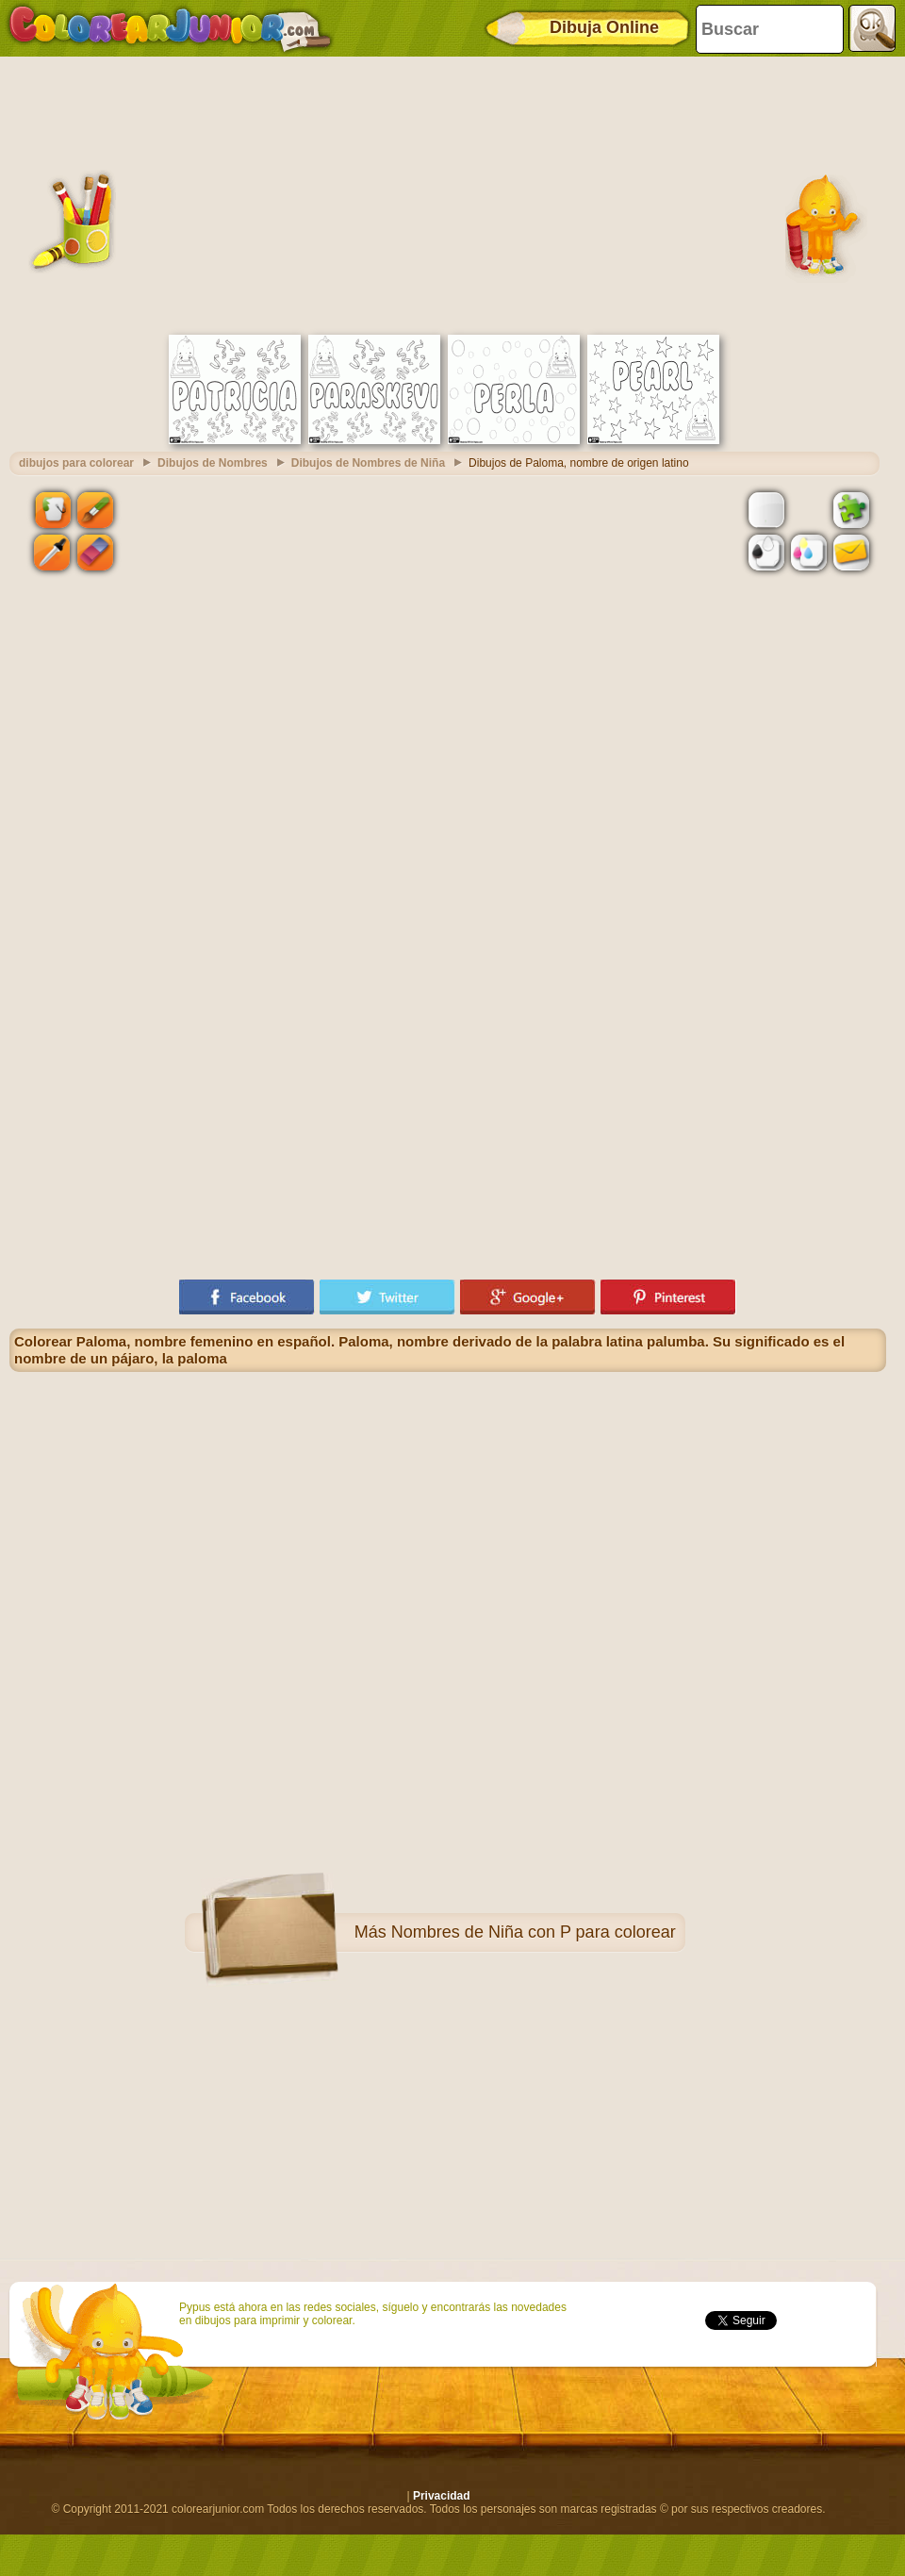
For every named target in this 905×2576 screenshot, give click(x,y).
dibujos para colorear (76, 463)
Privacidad (441, 2495)
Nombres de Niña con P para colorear (533, 1932)
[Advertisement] (448, 193)
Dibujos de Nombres (212, 463)
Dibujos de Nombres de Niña (368, 463)
